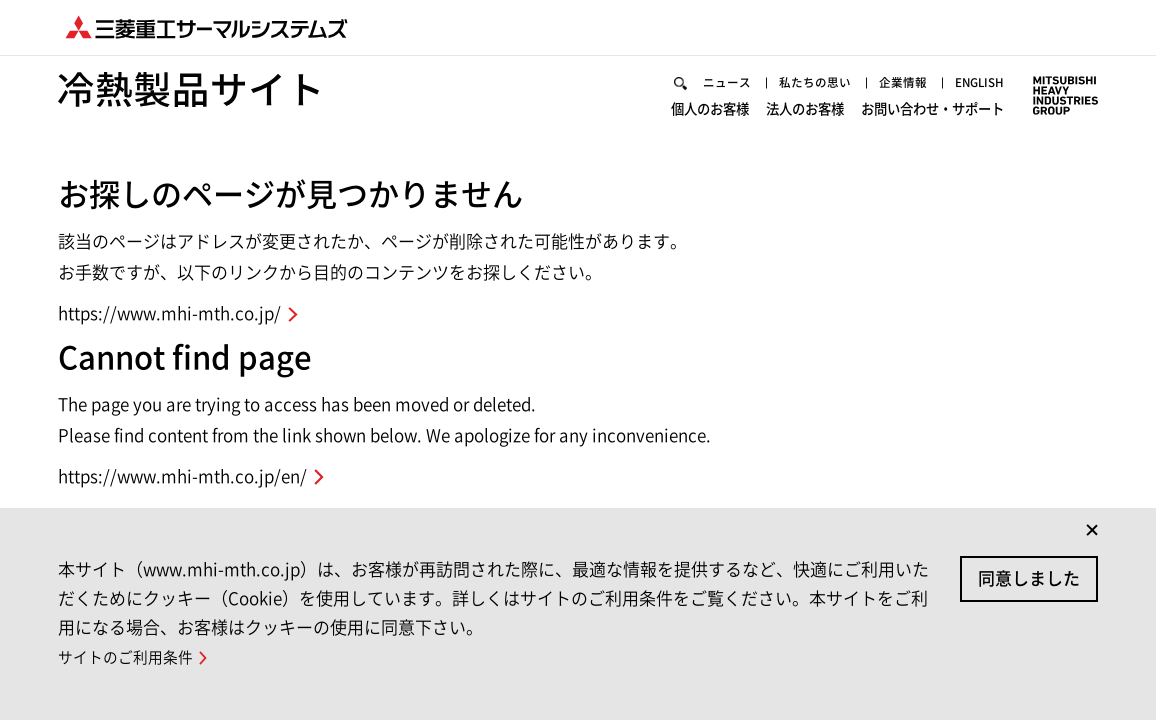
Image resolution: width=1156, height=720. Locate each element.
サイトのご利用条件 (125, 657)
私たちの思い (815, 82)
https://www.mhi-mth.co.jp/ (169, 313)
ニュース (727, 82)
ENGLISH (979, 82)
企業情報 (903, 82)
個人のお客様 (710, 109)
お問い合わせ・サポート (932, 109)
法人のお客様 (805, 109)
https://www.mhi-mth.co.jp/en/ (182, 476)
